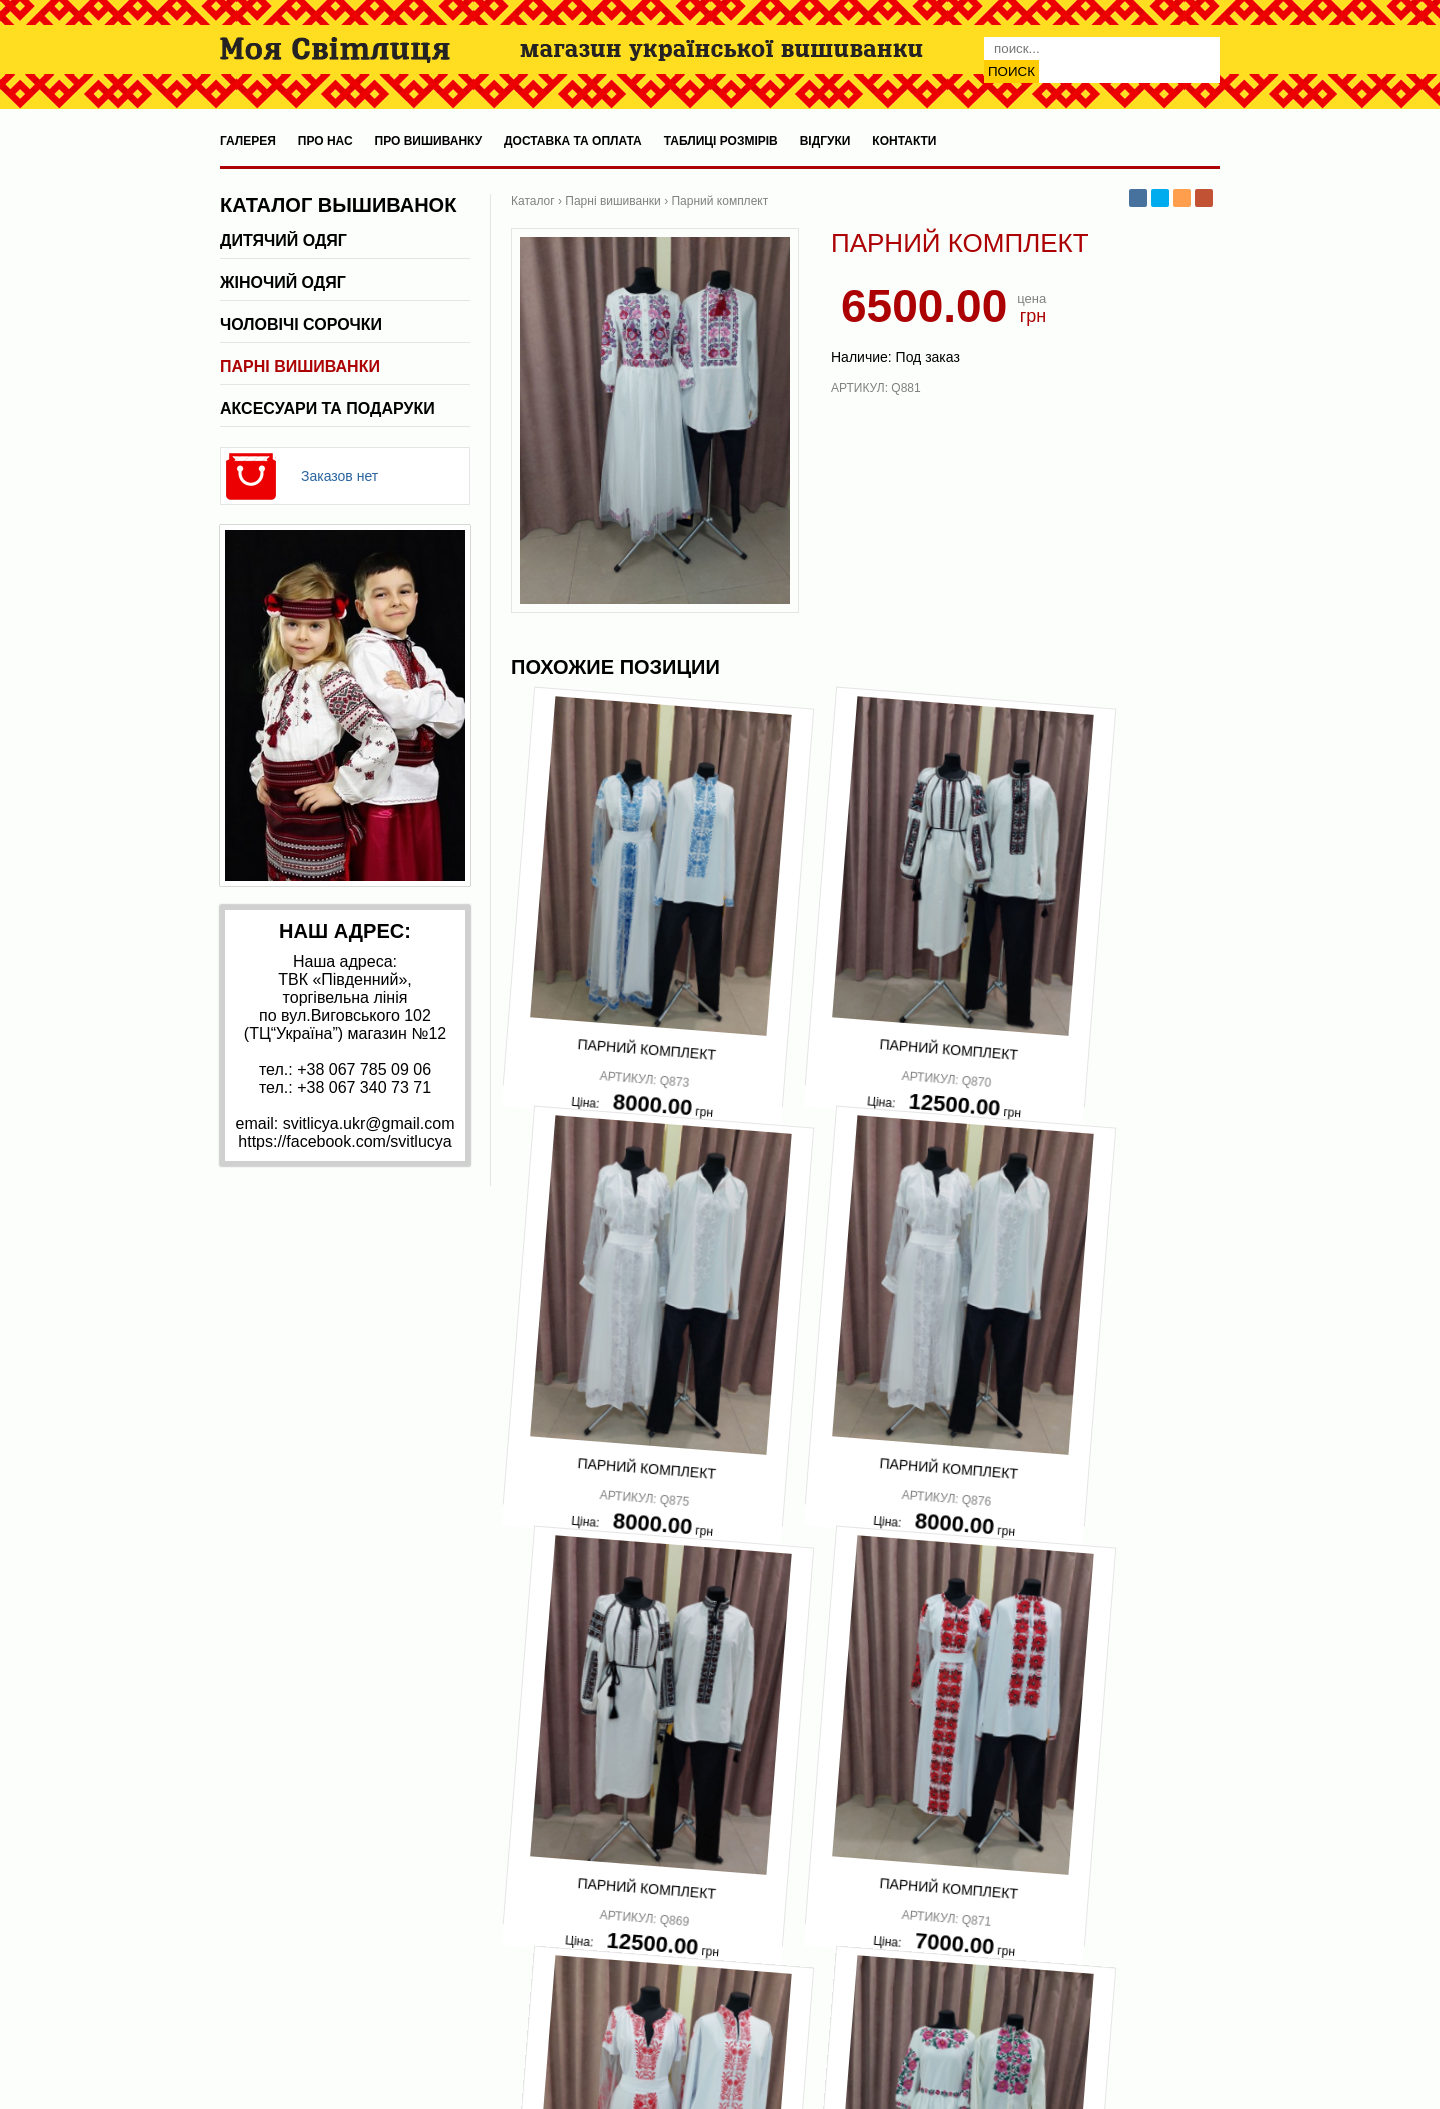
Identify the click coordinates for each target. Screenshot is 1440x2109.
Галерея (248, 141)
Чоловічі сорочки (301, 324)
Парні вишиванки (300, 366)
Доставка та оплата (573, 141)
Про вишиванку (429, 141)
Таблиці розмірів (721, 141)
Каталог (533, 201)
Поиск (1011, 71)
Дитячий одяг (283, 240)
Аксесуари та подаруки (327, 408)
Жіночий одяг (283, 282)
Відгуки (825, 141)
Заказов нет (339, 476)
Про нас (325, 141)
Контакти (904, 141)
